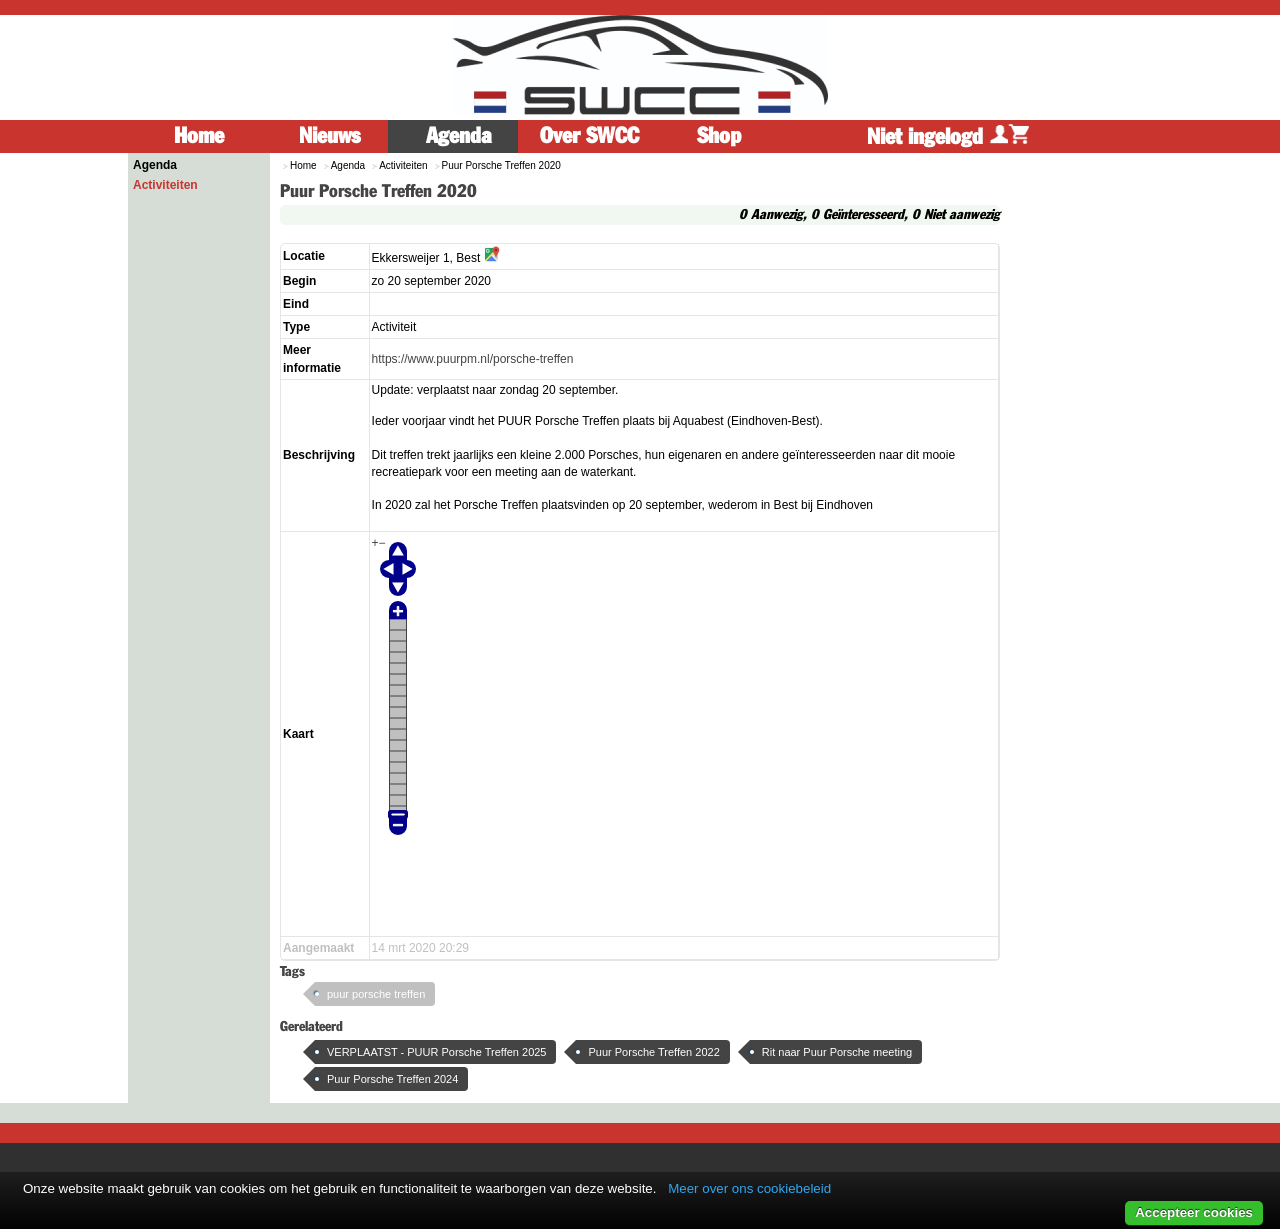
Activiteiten (165, 185)
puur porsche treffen (376, 994)
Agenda (459, 135)
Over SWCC (589, 135)
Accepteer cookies (1194, 1212)
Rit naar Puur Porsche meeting (837, 1052)
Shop (719, 135)
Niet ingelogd (948, 136)
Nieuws (329, 135)
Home (199, 135)
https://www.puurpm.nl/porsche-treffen (473, 359)
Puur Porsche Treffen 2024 (392, 1079)
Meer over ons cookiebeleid (749, 1188)
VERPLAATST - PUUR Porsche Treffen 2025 (436, 1052)
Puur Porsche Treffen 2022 (653, 1052)
